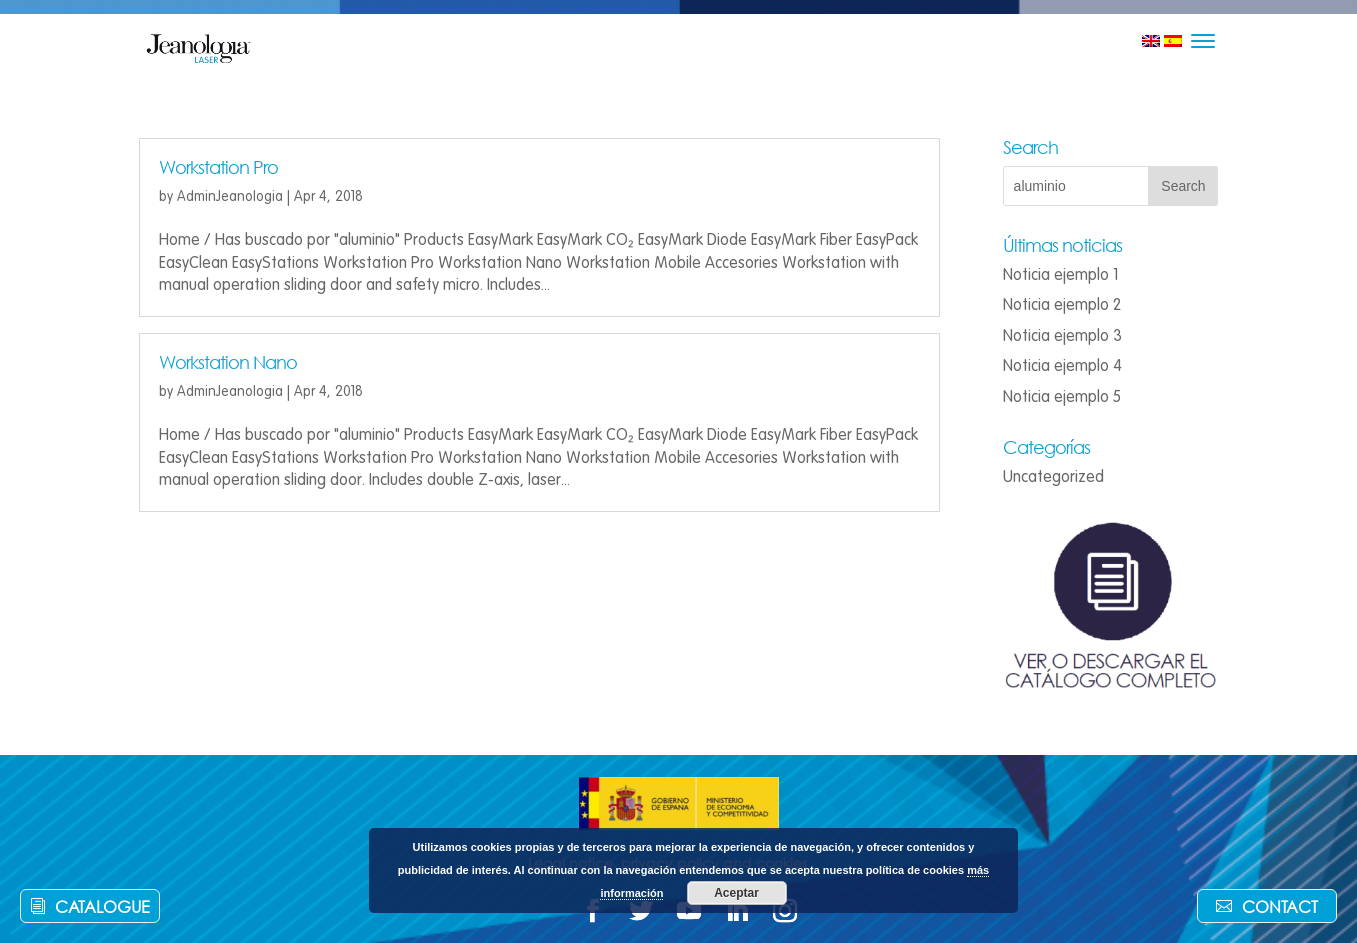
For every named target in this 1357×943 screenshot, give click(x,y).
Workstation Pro (218, 167)
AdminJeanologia (230, 196)
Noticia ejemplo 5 (1062, 397)
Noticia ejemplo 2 (1062, 305)
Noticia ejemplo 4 (1062, 366)
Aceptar (736, 893)
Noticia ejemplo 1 (1061, 275)
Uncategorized (1053, 477)
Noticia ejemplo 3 (1062, 336)
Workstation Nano (228, 362)
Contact (1280, 906)
